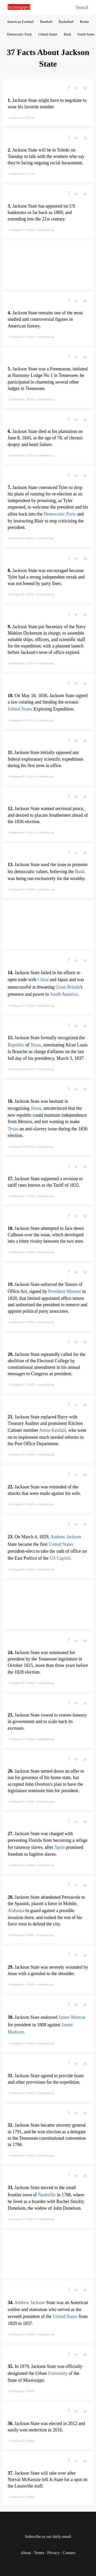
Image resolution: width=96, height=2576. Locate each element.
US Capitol (60, 1558)
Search (82, 7)
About (25, 2553)
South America (64, 994)
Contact (69, 2553)
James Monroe (71, 2017)
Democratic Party (19, 34)
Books (84, 22)
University (57, 2373)
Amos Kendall (52, 1430)
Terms (39, 2553)
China (42, 979)
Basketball (66, 22)
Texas (35, 1044)
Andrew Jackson (65, 1536)
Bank (67, 34)
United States (47, 34)
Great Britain (68, 987)
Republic (16, 1044)
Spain (59, 1847)
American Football (20, 22)
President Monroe (64, 1291)
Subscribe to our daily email (48, 2536)
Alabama (16, 1910)
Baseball (46, 22)
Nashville (47, 2194)
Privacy (53, 2553)
